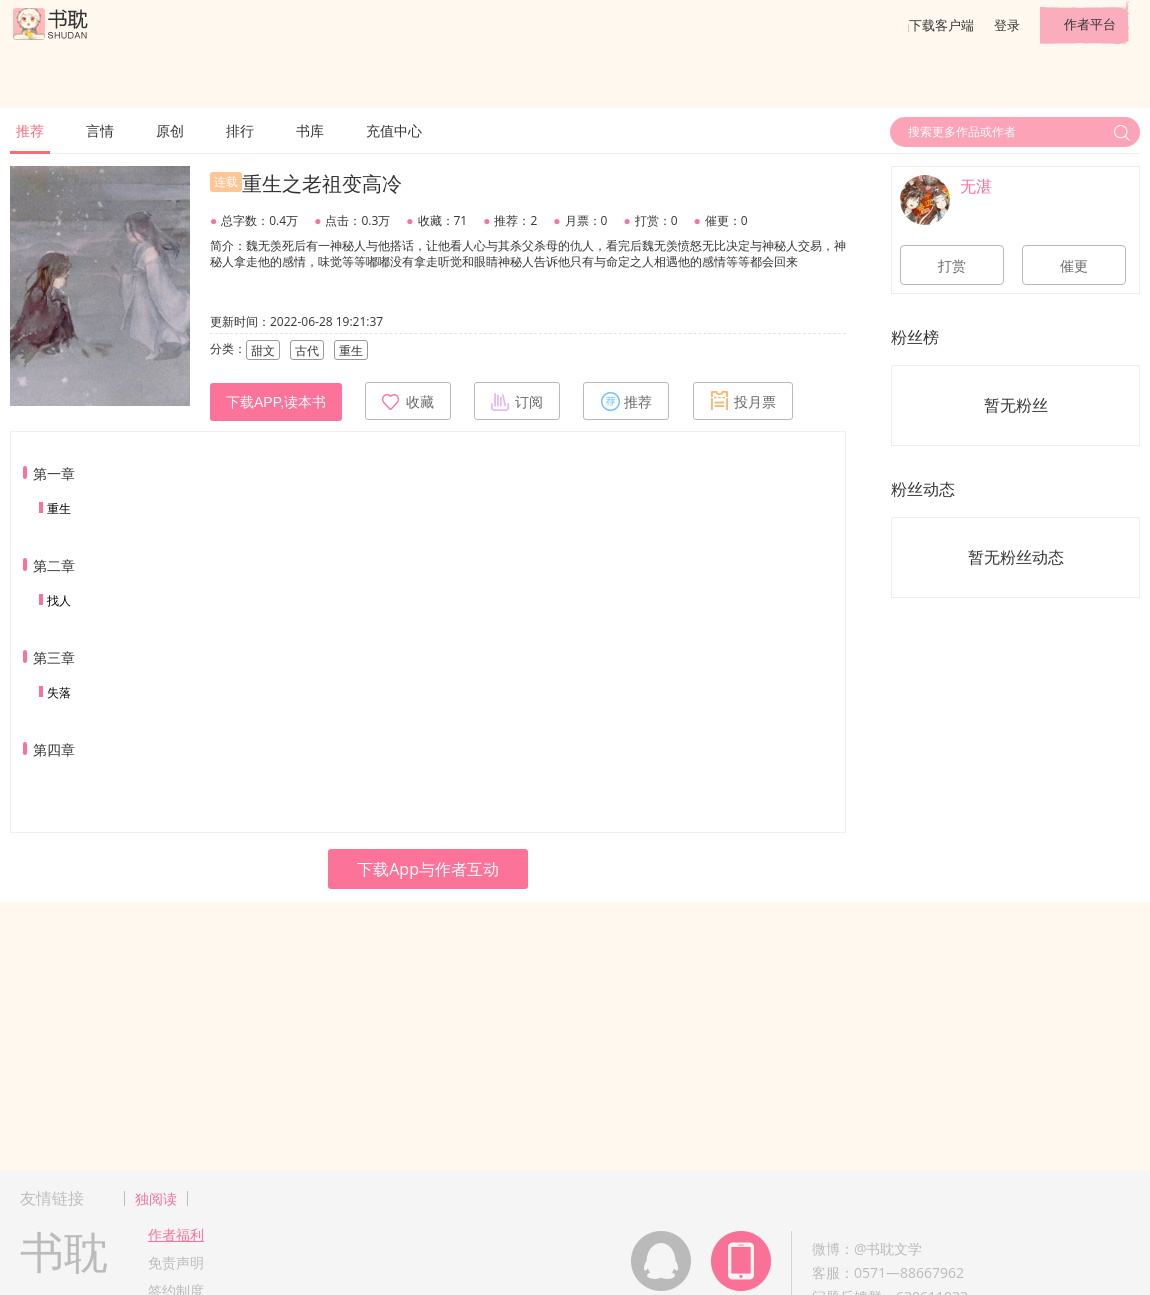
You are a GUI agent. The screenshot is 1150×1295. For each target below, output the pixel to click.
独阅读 (156, 1198)
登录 (1007, 25)
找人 (59, 600)
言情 (100, 130)
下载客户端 (941, 25)
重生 (59, 508)
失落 (59, 692)
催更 (1074, 266)
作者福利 (176, 1234)
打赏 (952, 266)
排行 (240, 130)
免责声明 (176, 1262)
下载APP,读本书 (276, 402)
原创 (170, 130)
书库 (310, 130)
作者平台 (1090, 24)
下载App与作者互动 (428, 869)
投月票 (743, 401)
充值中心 (394, 130)
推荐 (30, 130)
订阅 (517, 401)
